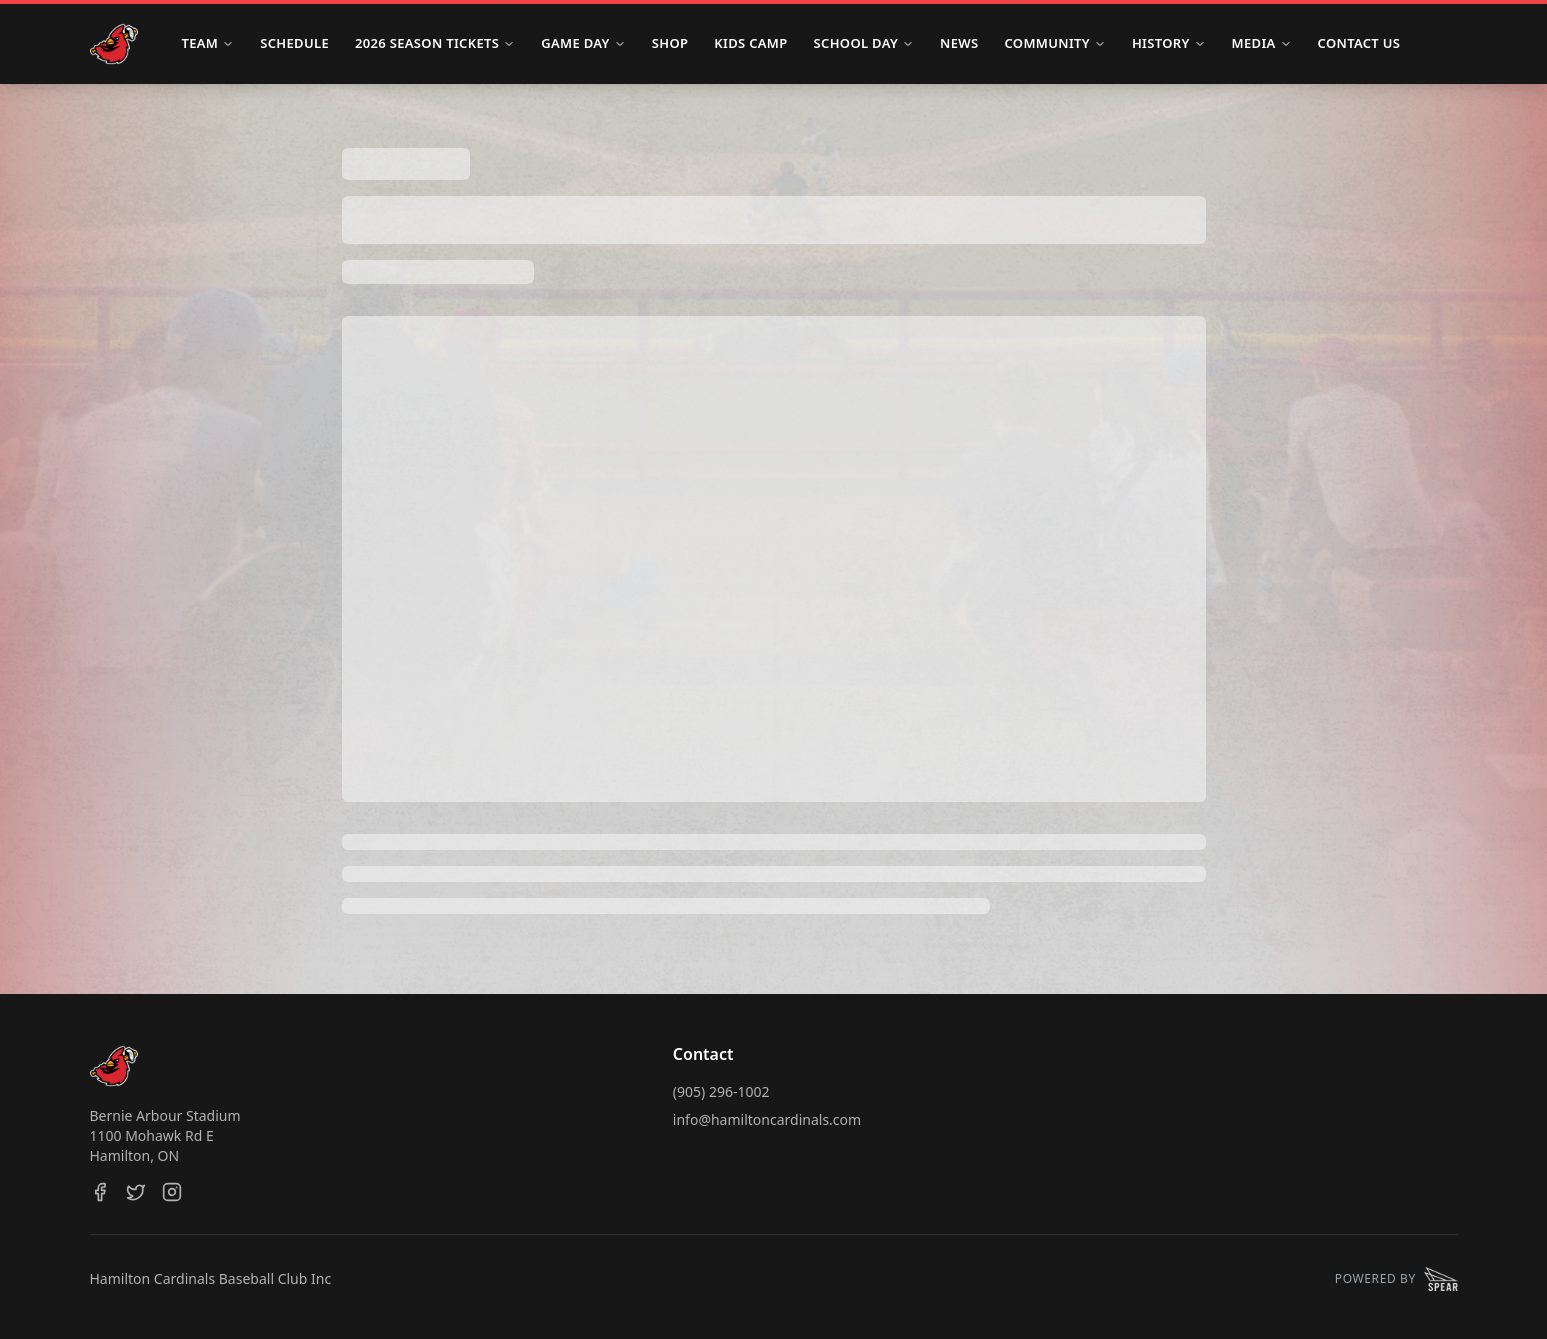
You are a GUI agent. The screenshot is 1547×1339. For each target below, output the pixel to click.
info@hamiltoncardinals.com (767, 1119)
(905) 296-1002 (721, 1091)
